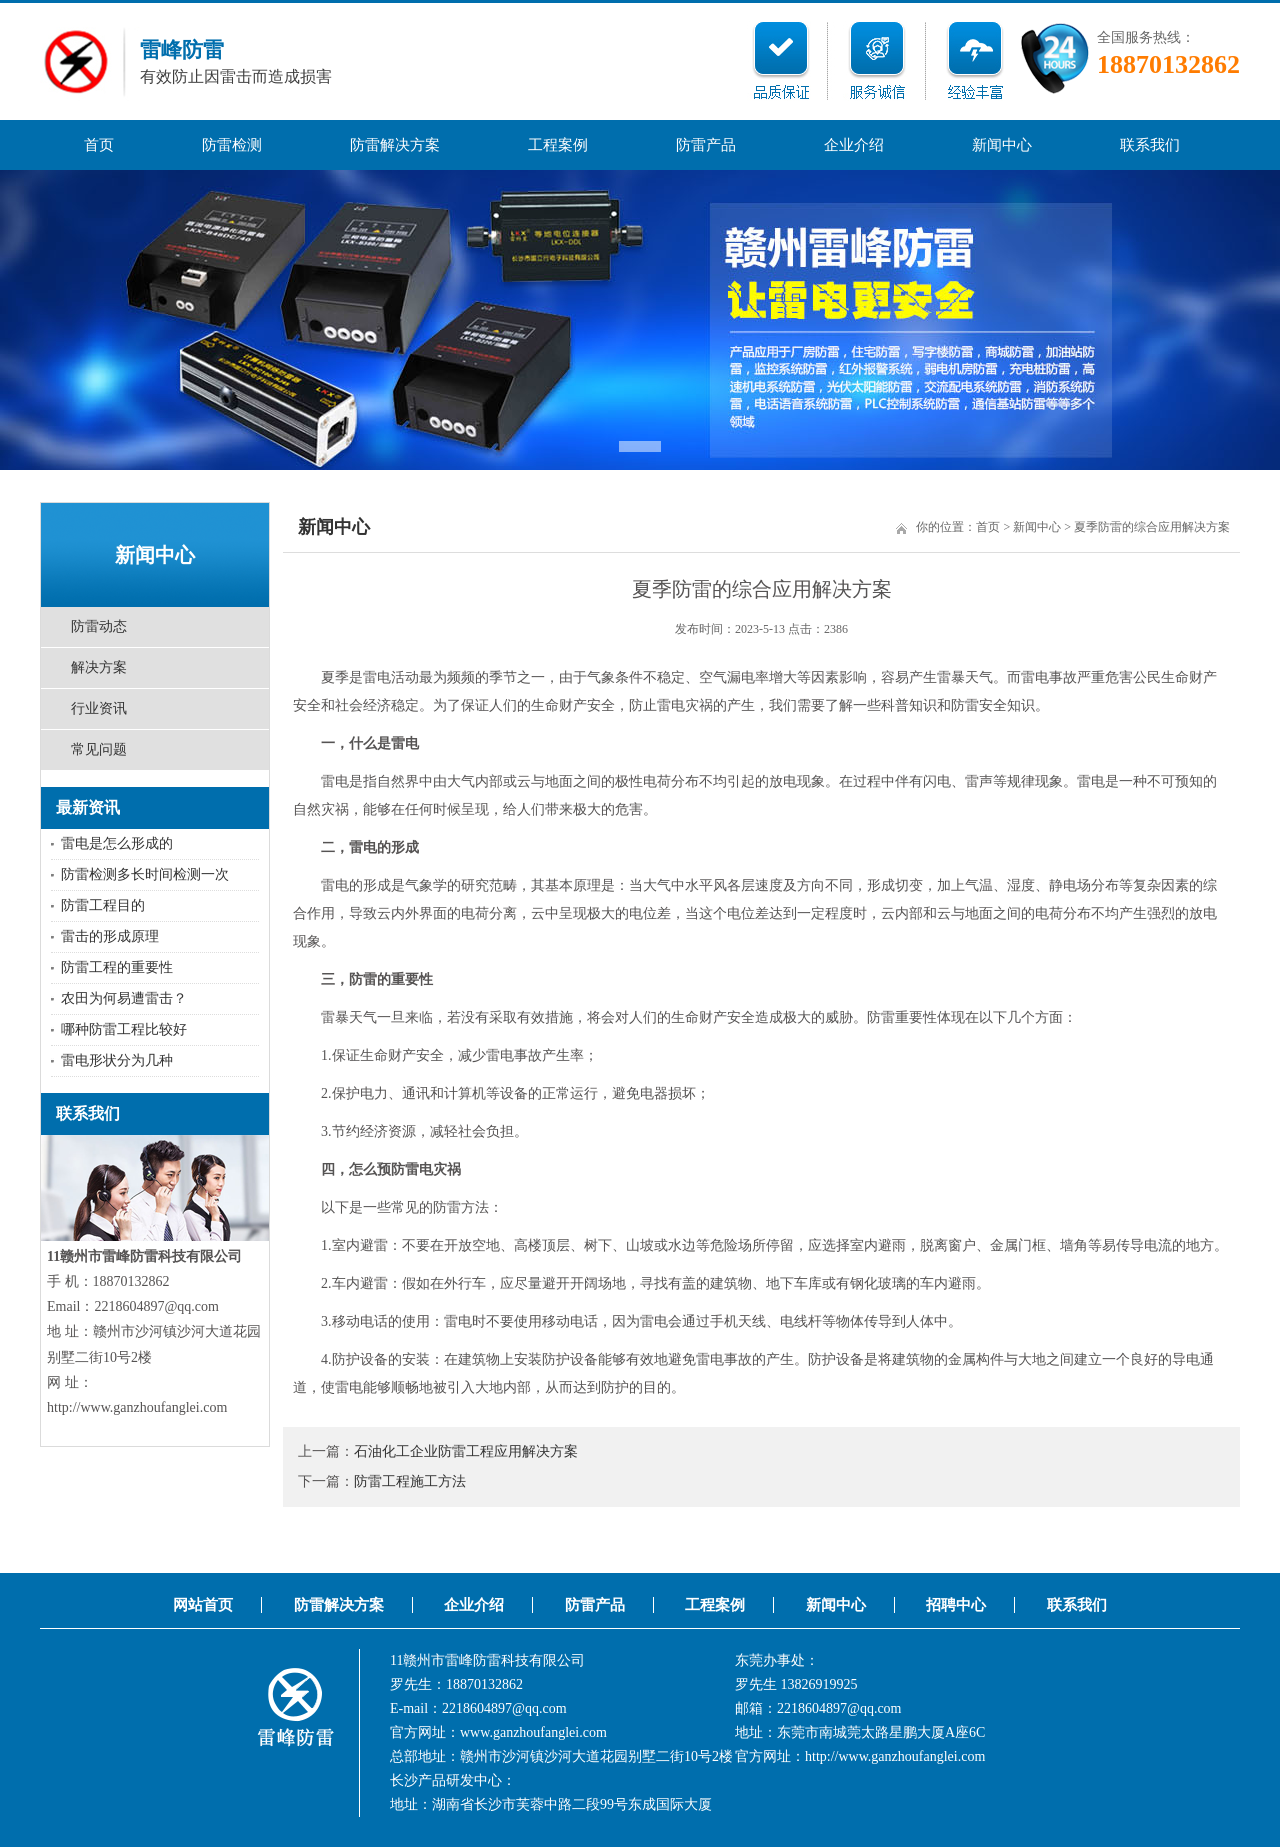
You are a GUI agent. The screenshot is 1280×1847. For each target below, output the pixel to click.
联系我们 (1150, 145)
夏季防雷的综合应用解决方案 (1152, 527)
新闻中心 (1002, 145)
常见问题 (99, 749)
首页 (99, 145)
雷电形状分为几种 (117, 1060)
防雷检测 (232, 145)
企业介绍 (854, 145)
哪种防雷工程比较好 (124, 1029)
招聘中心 (956, 1605)
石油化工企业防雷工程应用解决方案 (466, 1451)
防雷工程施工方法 (410, 1481)
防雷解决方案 (395, 145)
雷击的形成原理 (110, 936)
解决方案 (99, 667)
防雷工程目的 (103, 905)
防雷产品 (706, 145)
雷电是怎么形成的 (117, 843)
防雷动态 (99, 626)
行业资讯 (99, 708)
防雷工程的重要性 (117, 967)
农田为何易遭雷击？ (124, 998)
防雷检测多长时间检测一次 (145, 874)
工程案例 (558, 145)
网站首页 (203, 1605)
